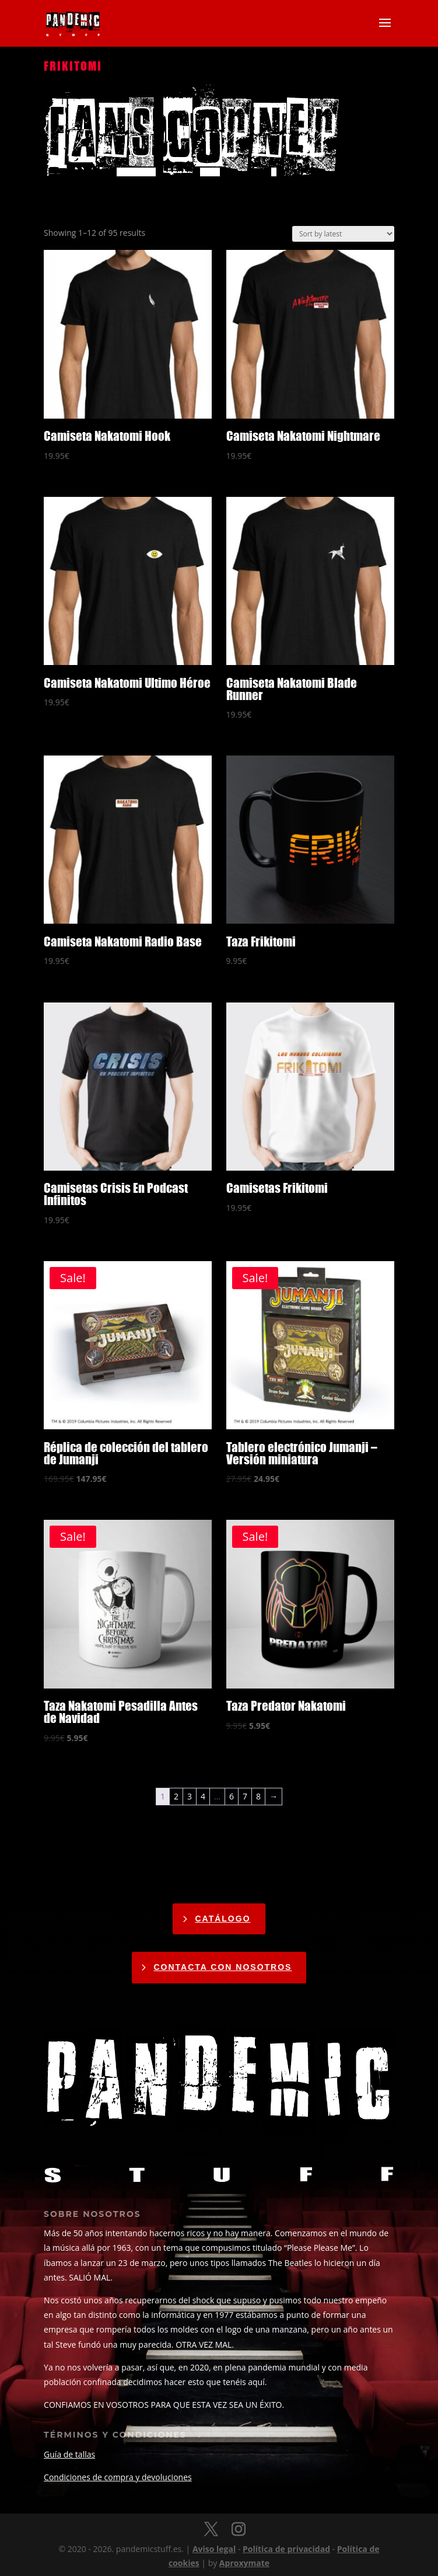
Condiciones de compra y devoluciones (118, 2477)
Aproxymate (244, 2562)
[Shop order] (343, 234)
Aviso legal (214, 2548)
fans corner (191, 132)
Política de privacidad (286, 2548)
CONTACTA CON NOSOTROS (223, 1967)
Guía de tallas (69, 2454)
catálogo (222, 1918)
